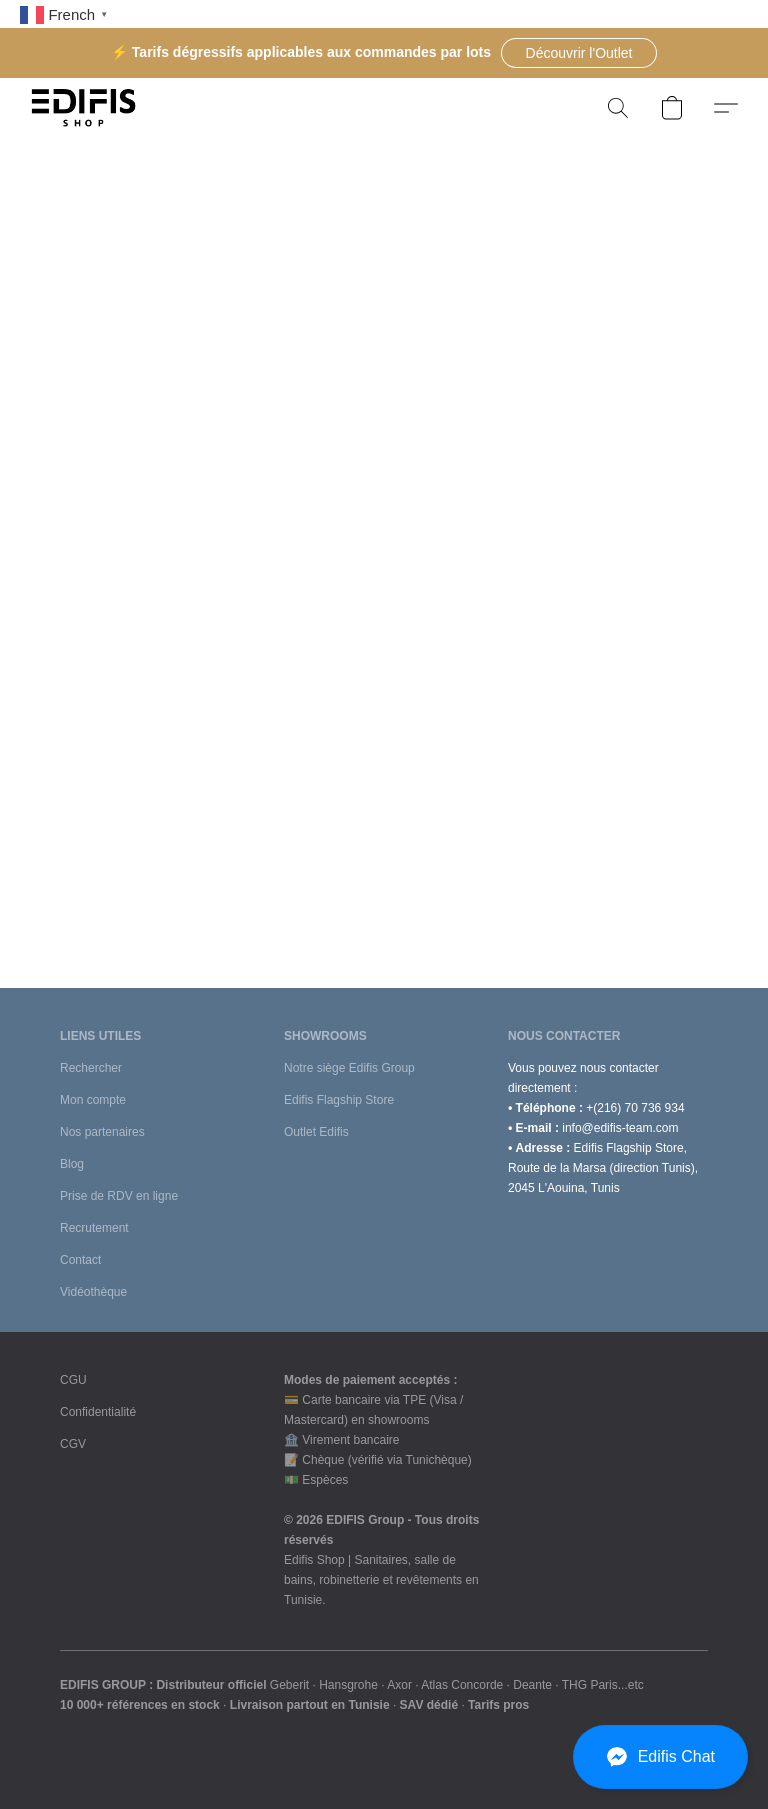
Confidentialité (98, 1412)
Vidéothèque (93, 1292)
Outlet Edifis (316, 1132)
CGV (73, 1444)
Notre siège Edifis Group (349, 1068)
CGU (73, 1380)
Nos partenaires (102, 1132)
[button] (579, 53)
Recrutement (94, 1228)
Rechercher (91, 1068)
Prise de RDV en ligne (119, 1196)
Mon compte (93, 1100)
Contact (80, 1260)
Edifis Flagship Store (339, 1100)
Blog (72, 1164)
